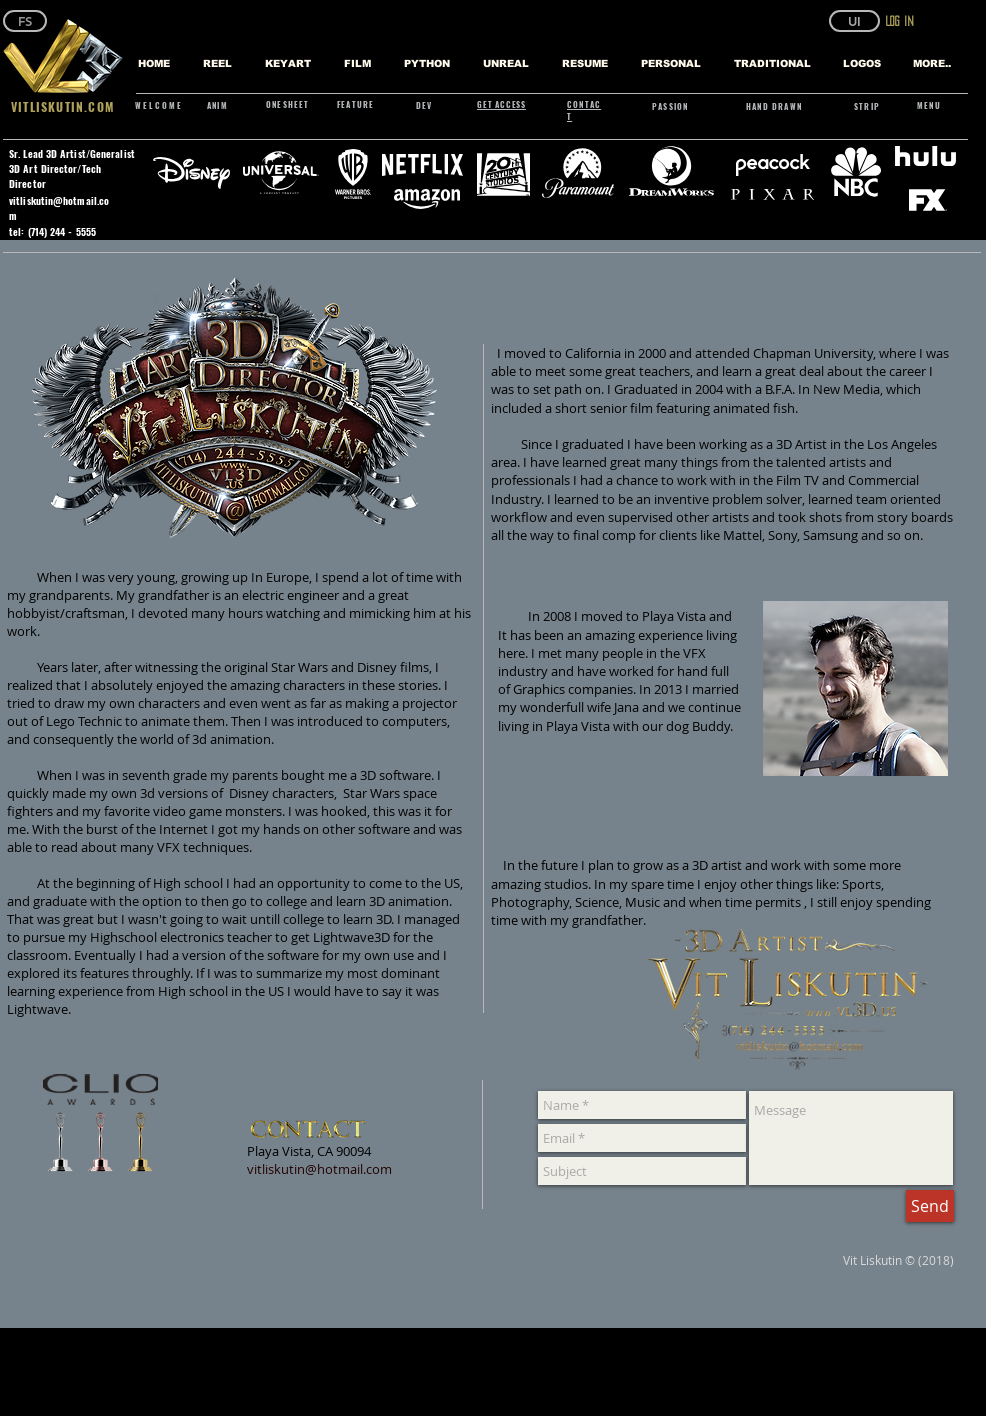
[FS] (25, 21)
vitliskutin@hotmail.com (319, 1169)
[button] (854, 21)
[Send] (930, 1206)
